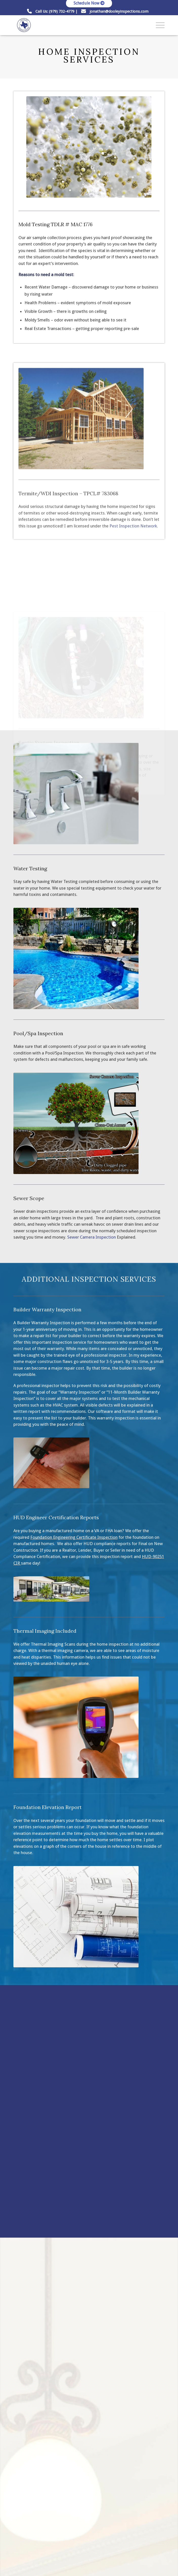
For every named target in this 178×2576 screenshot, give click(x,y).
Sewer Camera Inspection (91, 1237)
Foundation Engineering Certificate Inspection (74, 1537)
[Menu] (158, 25)
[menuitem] (89, 3)
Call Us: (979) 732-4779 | (56, 11)
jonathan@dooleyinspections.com (119, 11)
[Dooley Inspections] (74, 25)
